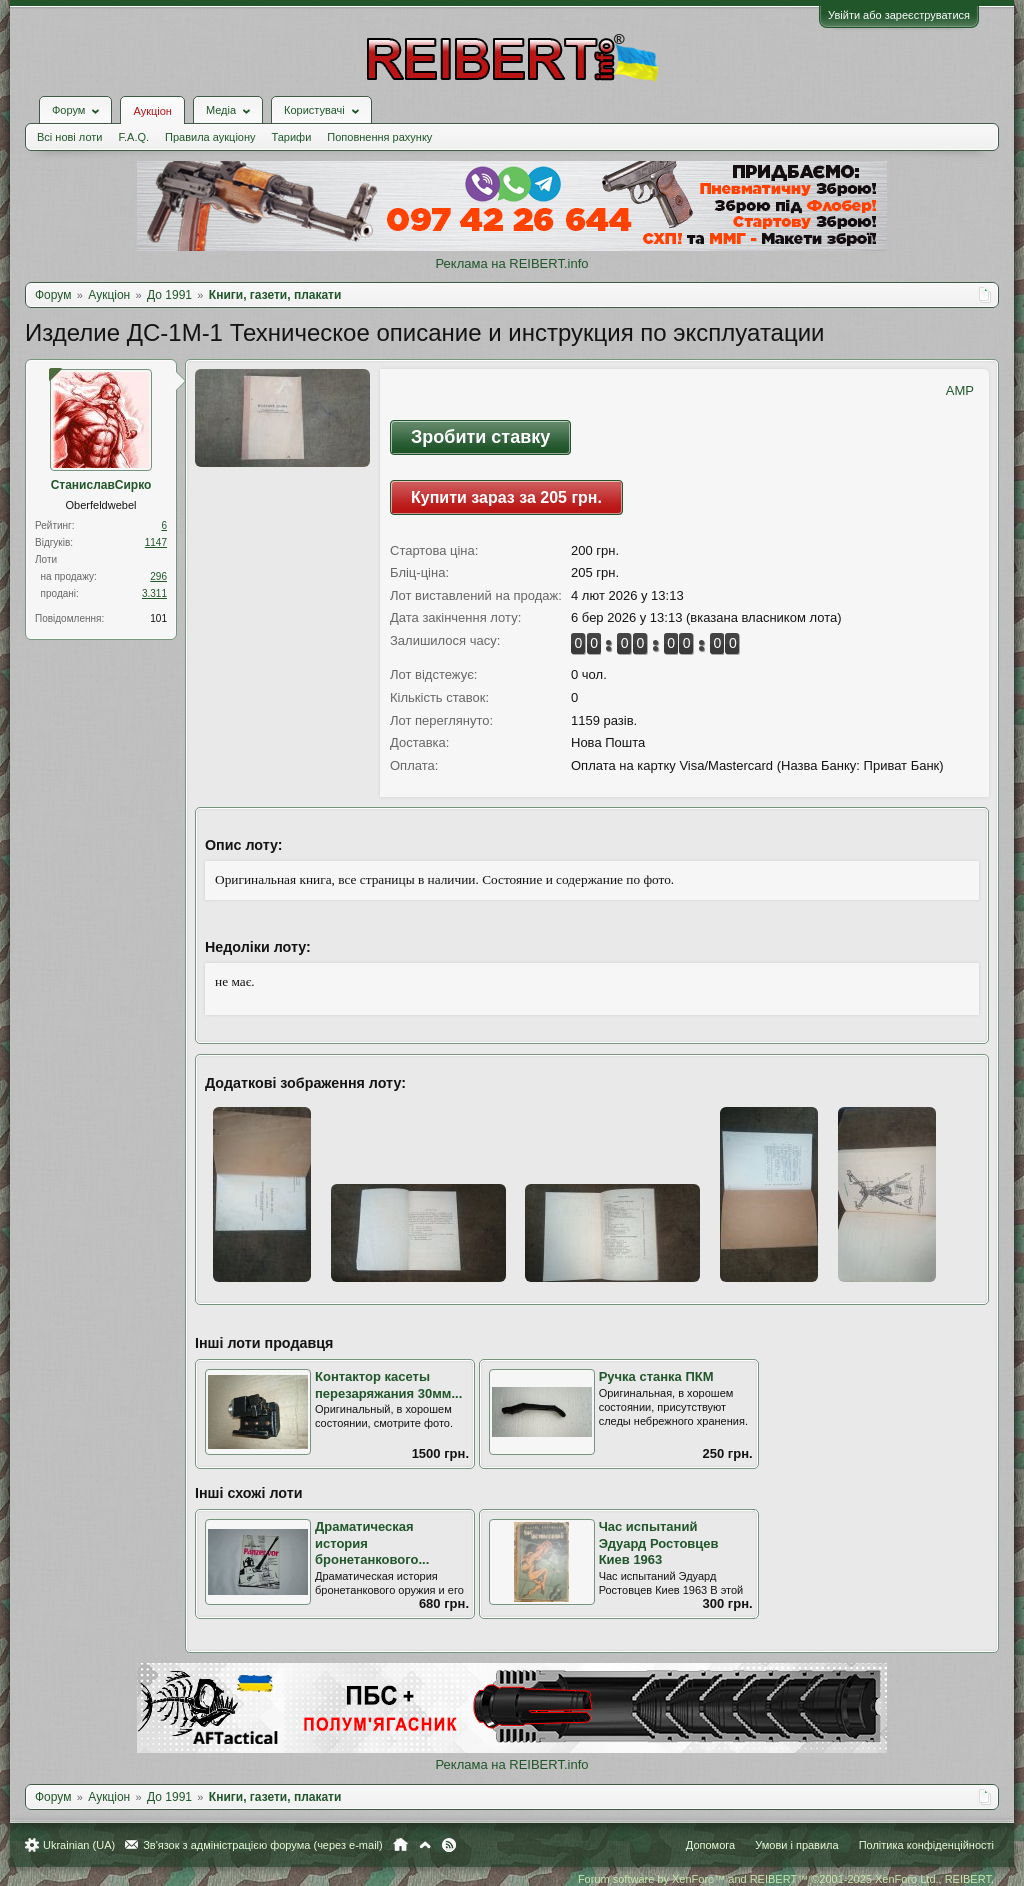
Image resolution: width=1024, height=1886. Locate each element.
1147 (156, 542)
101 (158, 618)
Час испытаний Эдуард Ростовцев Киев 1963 (659, 1543)
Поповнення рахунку (379, 137)
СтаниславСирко (101, 485)
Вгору (425, 1845)
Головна (400, 1845)
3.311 (154, 593)
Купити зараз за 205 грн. (506, 497)
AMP (960, 390)
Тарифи (292, 137)
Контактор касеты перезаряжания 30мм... (388, 1385)
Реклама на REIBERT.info (511, 263)
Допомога (710, 1845)
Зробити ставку (480, 437)
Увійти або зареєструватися (899, 15)
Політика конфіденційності (926, 1845)
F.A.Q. (133, 137)
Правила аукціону (210, 137)
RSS (449, 1845)
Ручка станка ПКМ (656, 1376)
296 (158, 576)
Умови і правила (796, 1845)
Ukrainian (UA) (79, 1845)
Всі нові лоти (69, 137)
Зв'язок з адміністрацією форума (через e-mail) (263, 1845)
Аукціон (152, 111)
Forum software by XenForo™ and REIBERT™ (786, 1879)
